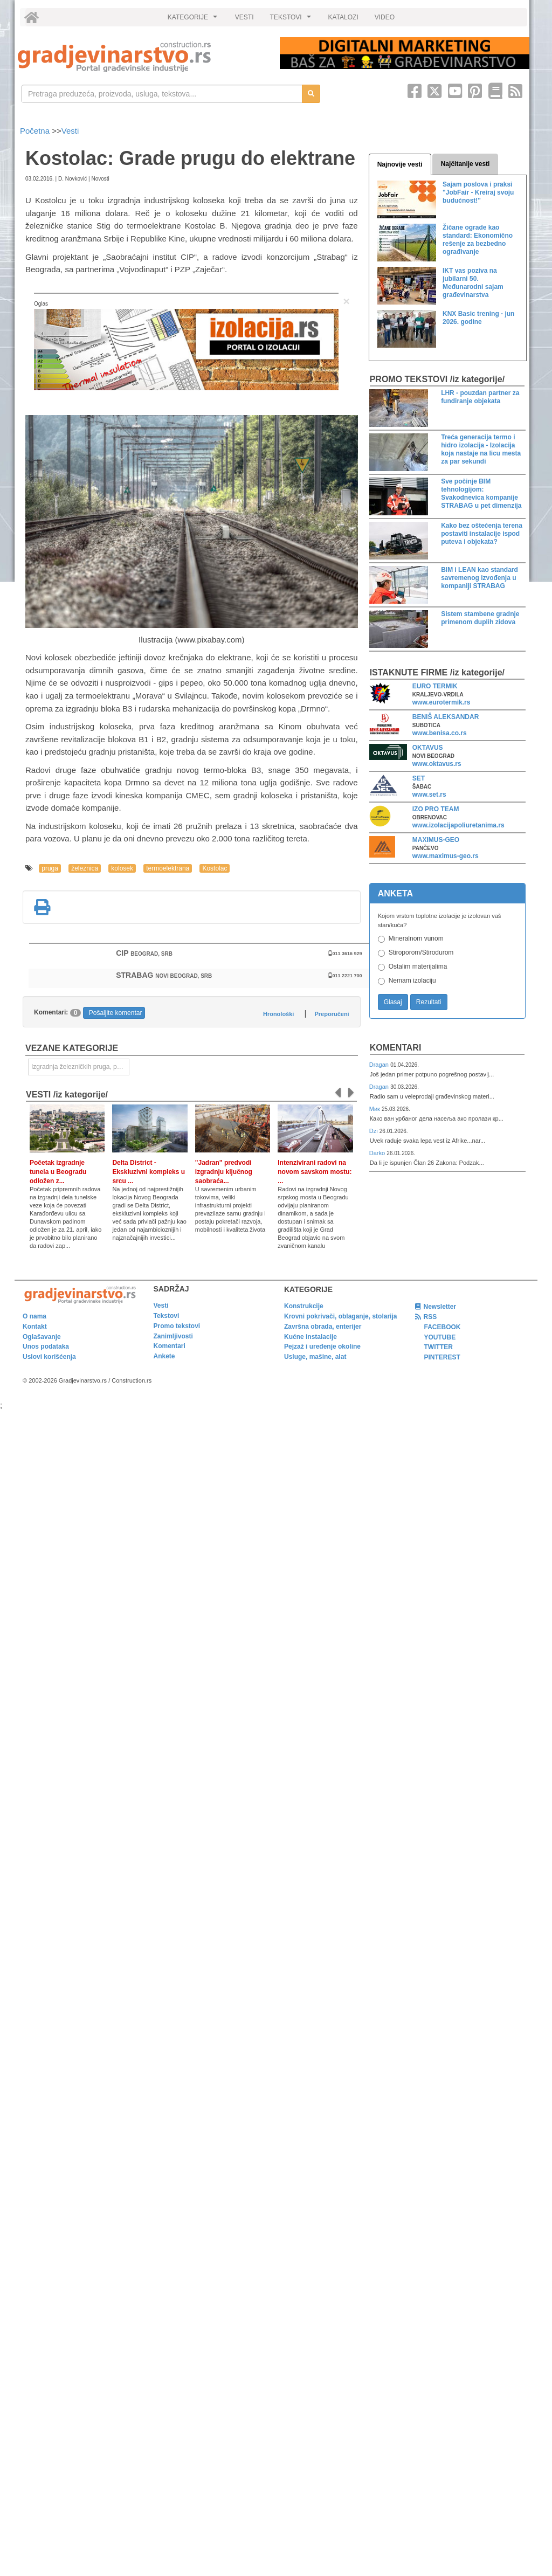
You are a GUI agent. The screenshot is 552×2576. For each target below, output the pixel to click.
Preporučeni (331, 1014)
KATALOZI (343, 17)
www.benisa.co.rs (439, 733)
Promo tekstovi (177, 1326)
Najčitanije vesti (465, 164)
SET (418, 778)
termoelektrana (167, 868)
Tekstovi (167, 1316)
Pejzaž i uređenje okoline (322, 1346)
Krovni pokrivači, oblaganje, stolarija (340, 1316)
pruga (50, 868)
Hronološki (278, 1014)
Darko (378, 1153)
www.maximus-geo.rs (445, 856)
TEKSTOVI (292, 19)
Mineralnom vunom (416, 938)
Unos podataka (46, 1346)
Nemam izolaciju (412, 980)
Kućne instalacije (310, 1337)
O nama (34, 1316)
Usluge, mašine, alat (315, 1356)
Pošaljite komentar (115, 1013)
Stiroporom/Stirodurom (421, 952)
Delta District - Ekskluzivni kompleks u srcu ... (148, 1172)
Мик (375, 1109)
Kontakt (35, 1326)
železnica (84, 868)
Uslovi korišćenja (49, 1356)
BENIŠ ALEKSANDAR (445, 717)
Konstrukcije (303, 1306)
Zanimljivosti (173, 1336)
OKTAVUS (427, 747)
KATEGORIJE (194, 19)
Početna (36, 130)
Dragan (379, 1064)
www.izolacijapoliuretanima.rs (458, 825)
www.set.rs (429, 794)
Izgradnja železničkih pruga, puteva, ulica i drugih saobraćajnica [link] (80, 1067)
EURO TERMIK (435, 686)
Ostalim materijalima (418, 966)
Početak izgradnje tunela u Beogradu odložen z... (58, 1172)
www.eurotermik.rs (441, 702)
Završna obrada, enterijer (322, 1326)
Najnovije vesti (400, 164)
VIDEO (385, 17)
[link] (141, 57)
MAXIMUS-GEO (435, 840)
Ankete (164, 1356)
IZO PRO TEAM (435, 809)
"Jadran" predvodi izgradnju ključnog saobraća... (223, 1172)
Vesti (70, 130)
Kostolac (214, 868)
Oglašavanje (42, 1337)
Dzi (374, 1131)
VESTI (244, 17)
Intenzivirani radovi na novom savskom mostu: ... (314, 1172)
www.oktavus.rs (436, 764)
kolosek (122, 868)
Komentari (396, 1047)
